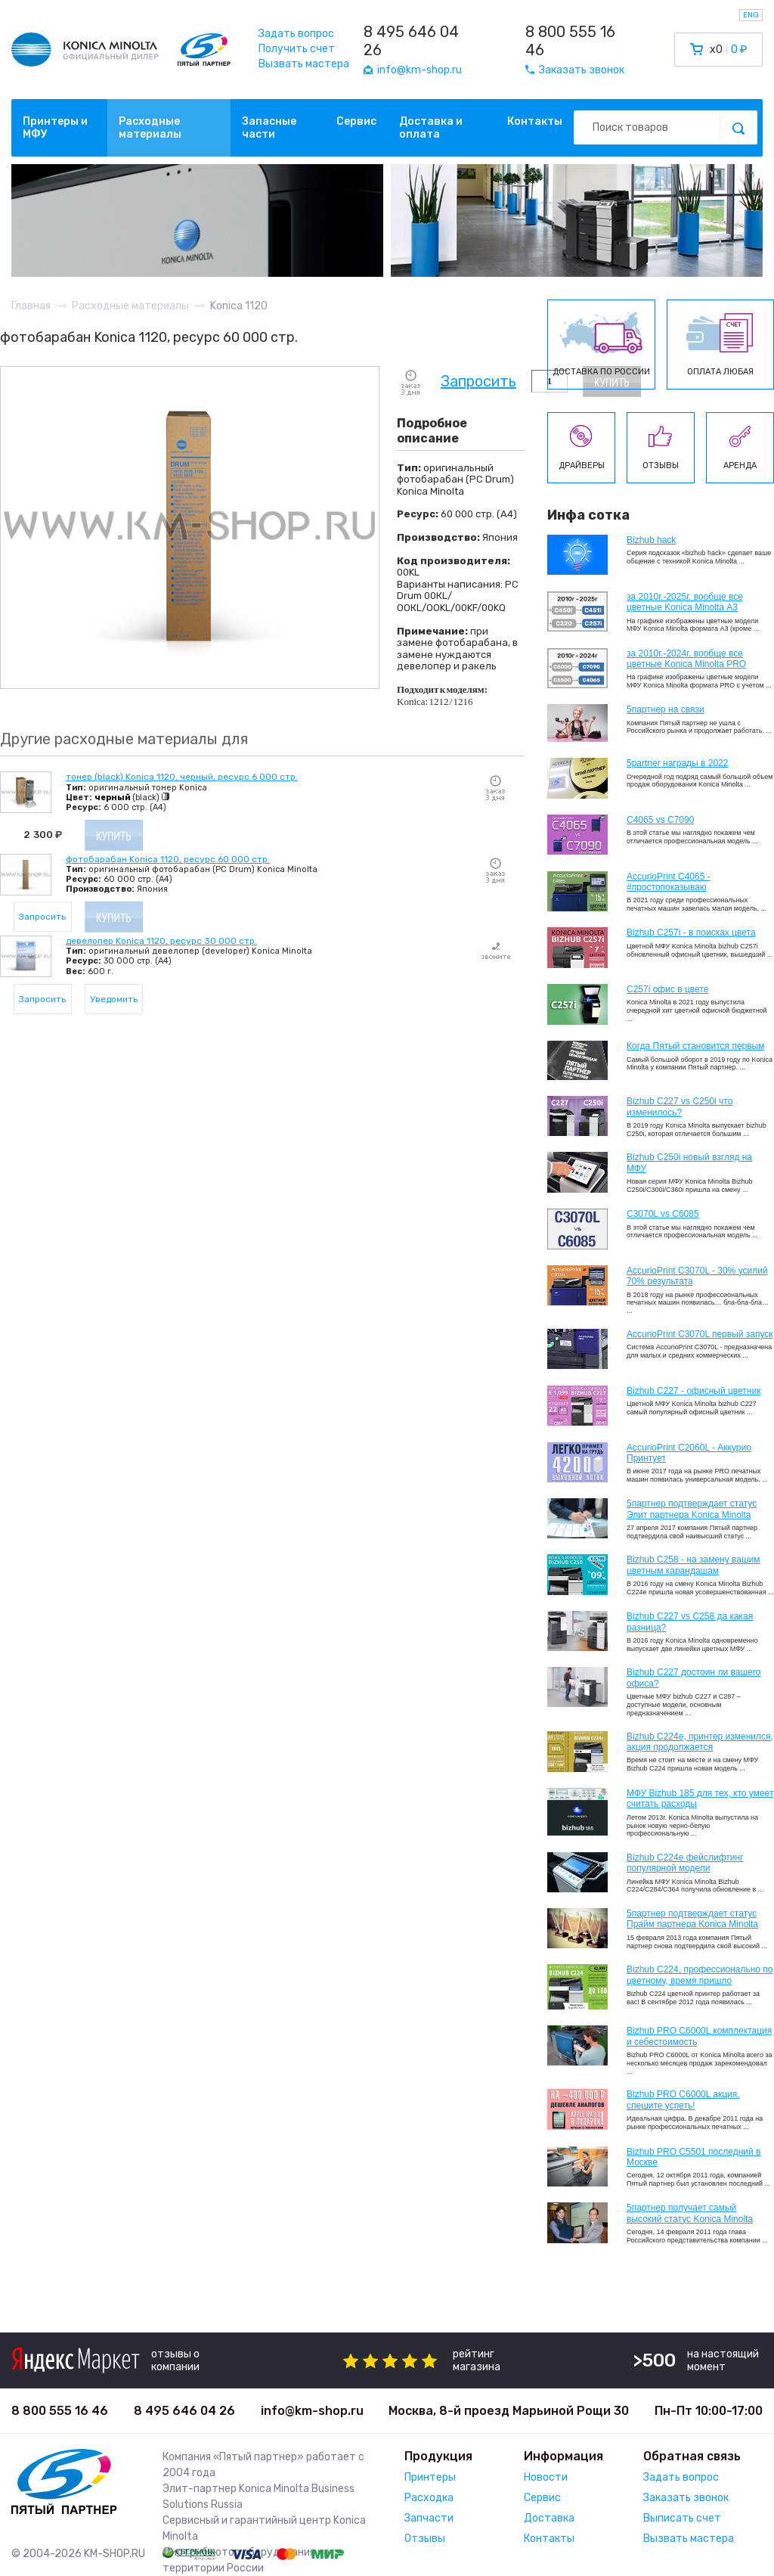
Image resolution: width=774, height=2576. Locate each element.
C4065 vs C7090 (660, 820)
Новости (546, 2477)
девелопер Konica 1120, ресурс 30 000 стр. (161, 941)
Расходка (429, 2497)
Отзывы (424, 2538)
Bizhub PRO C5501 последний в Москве (693, 2157)
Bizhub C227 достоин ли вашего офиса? (693, 1677)
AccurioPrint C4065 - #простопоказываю (669, 881)
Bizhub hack (651, 540)
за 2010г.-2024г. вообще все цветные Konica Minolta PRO (686, 658)
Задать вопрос (296, 33)
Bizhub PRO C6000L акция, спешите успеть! (683, 2099)
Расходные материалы (150, 128)
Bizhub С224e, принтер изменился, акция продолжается (700, 1741)
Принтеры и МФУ (55, 128)
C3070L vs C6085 (663, 1214)
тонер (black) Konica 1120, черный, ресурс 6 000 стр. (182, 776)
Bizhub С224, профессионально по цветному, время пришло (700, 1974)
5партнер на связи (665, 709)
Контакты (534, 121)
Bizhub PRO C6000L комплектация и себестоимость (699, 2036)
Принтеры (430, 2477)
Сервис (356, 121)
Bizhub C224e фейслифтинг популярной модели (685, 1862)
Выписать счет (682, 2518)
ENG (751, 15)
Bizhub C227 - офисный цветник (693, 1391)
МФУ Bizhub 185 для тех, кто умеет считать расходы (700, 1798)
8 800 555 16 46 (570, 41)
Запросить (478, 382)
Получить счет (297, 48)
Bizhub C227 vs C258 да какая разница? (690, 1621)
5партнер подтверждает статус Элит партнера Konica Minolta (692, 1508)
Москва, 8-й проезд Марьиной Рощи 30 (509, 2411)
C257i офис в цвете (667, 989)
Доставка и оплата (431, 128)
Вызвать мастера (304, 63)
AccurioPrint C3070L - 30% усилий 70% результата (697, 1275)
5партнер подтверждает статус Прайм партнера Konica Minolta (692, 1918)
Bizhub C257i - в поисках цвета (691, 932)
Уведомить (114, 999)
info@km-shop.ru (312, 2411)
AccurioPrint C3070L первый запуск (700, 1334)
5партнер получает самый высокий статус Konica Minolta (690, 2213)
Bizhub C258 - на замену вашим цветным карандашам (693, 1564)
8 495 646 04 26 (411, 41)
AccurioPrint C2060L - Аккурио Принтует (689, 1452)
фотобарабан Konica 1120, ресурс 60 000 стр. (168, 859)
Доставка (549, 2518)
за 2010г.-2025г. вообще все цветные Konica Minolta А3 (685, 602)
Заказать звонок (686, 2497)
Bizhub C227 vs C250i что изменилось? (679, 1106)
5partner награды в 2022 (677, 763)
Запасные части (269, 128)
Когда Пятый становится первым (696, 1046)
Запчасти (429, 2518)
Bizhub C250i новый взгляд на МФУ (689, 1162)
